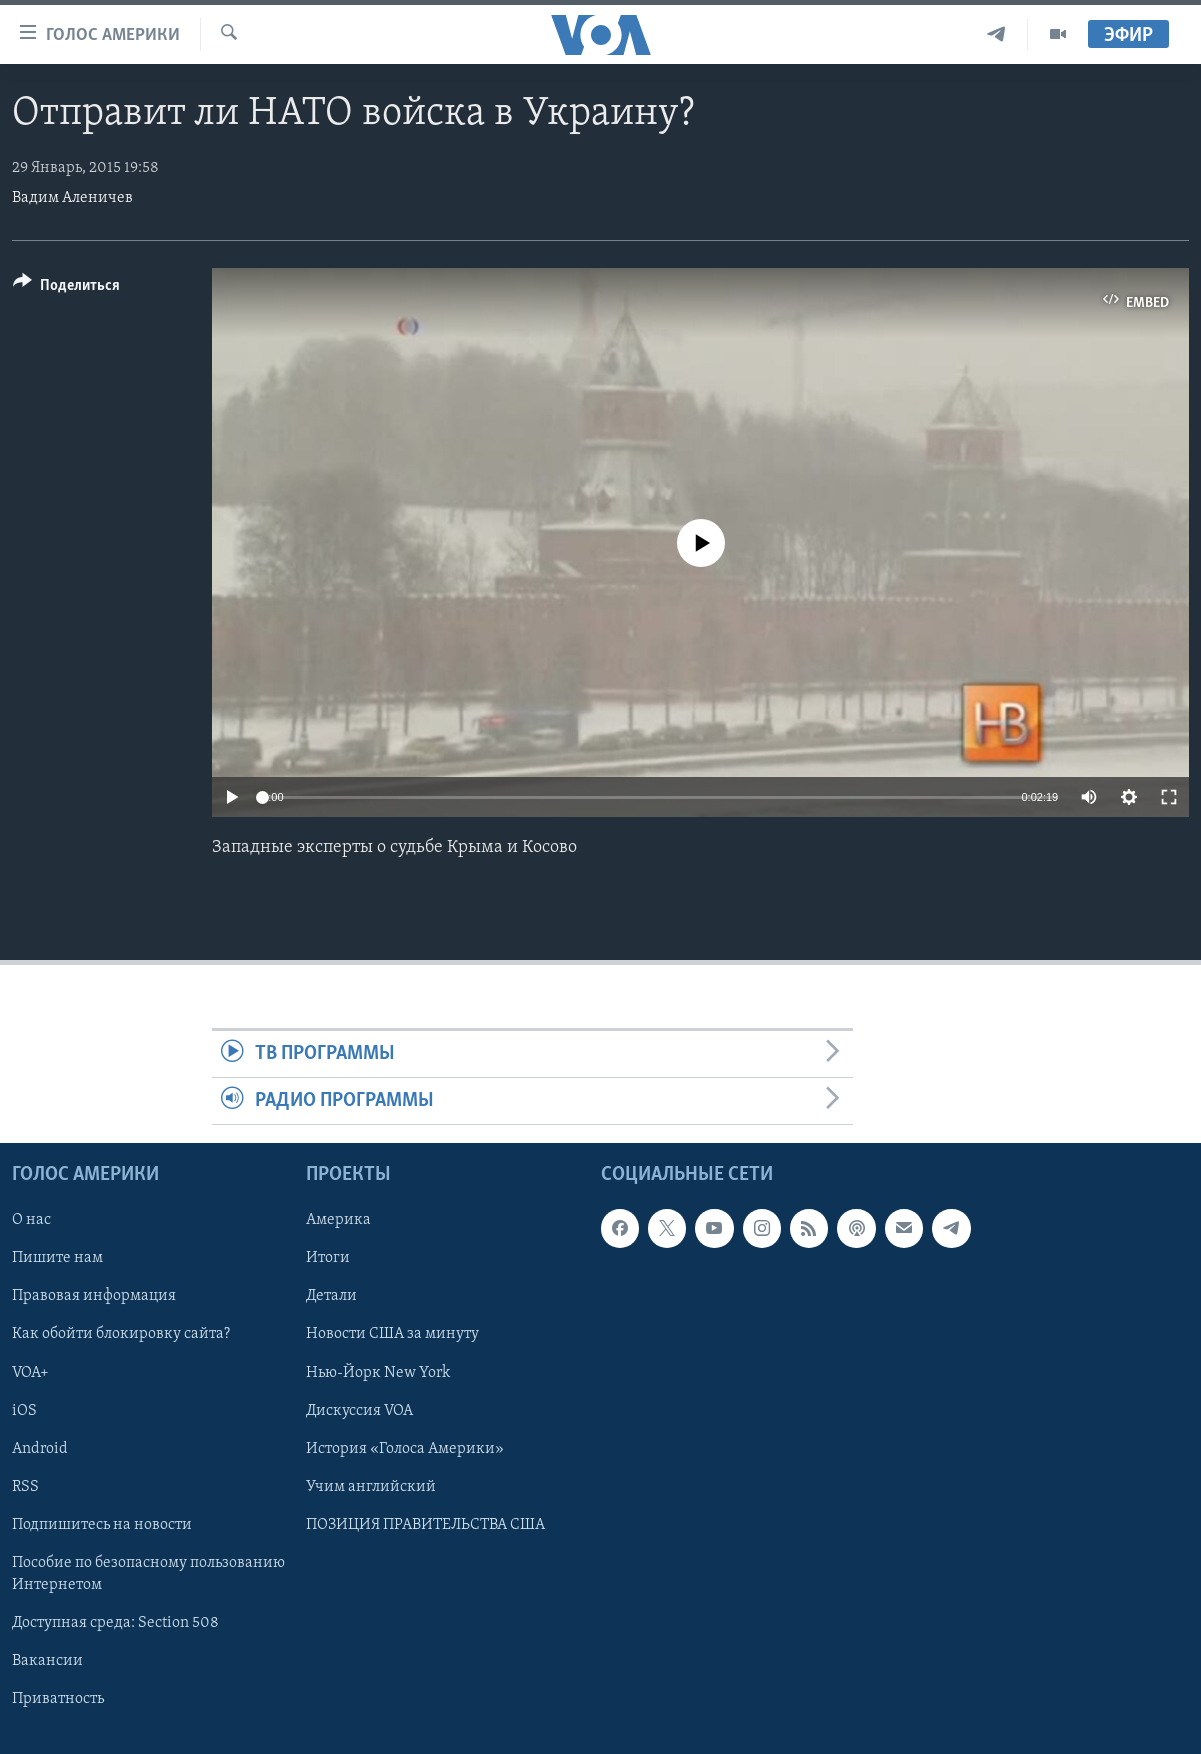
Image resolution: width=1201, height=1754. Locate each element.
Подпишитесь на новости (102, 1525)
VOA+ (30, 1373)
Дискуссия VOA (359, 1411)
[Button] (66, 288)
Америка (338, 1221)
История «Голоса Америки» (405, 1449)
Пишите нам (57, 1259)
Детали (331, 1297)
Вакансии (47, 1661)
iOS (24, 1411)
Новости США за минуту (392, 1335)
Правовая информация (94, 1297)
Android (40, 1449)
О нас (31, 1221)
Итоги (328, 1259)
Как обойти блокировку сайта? (121, 1335)
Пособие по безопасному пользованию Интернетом (148, 1574)
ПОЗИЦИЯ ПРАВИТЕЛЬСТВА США (425, 1525)
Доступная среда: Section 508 (115, 1623)
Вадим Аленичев (72, 198)
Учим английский (371, 1487)
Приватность (58, 1699)
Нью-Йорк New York (378, 1373)
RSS (25, 1487)
